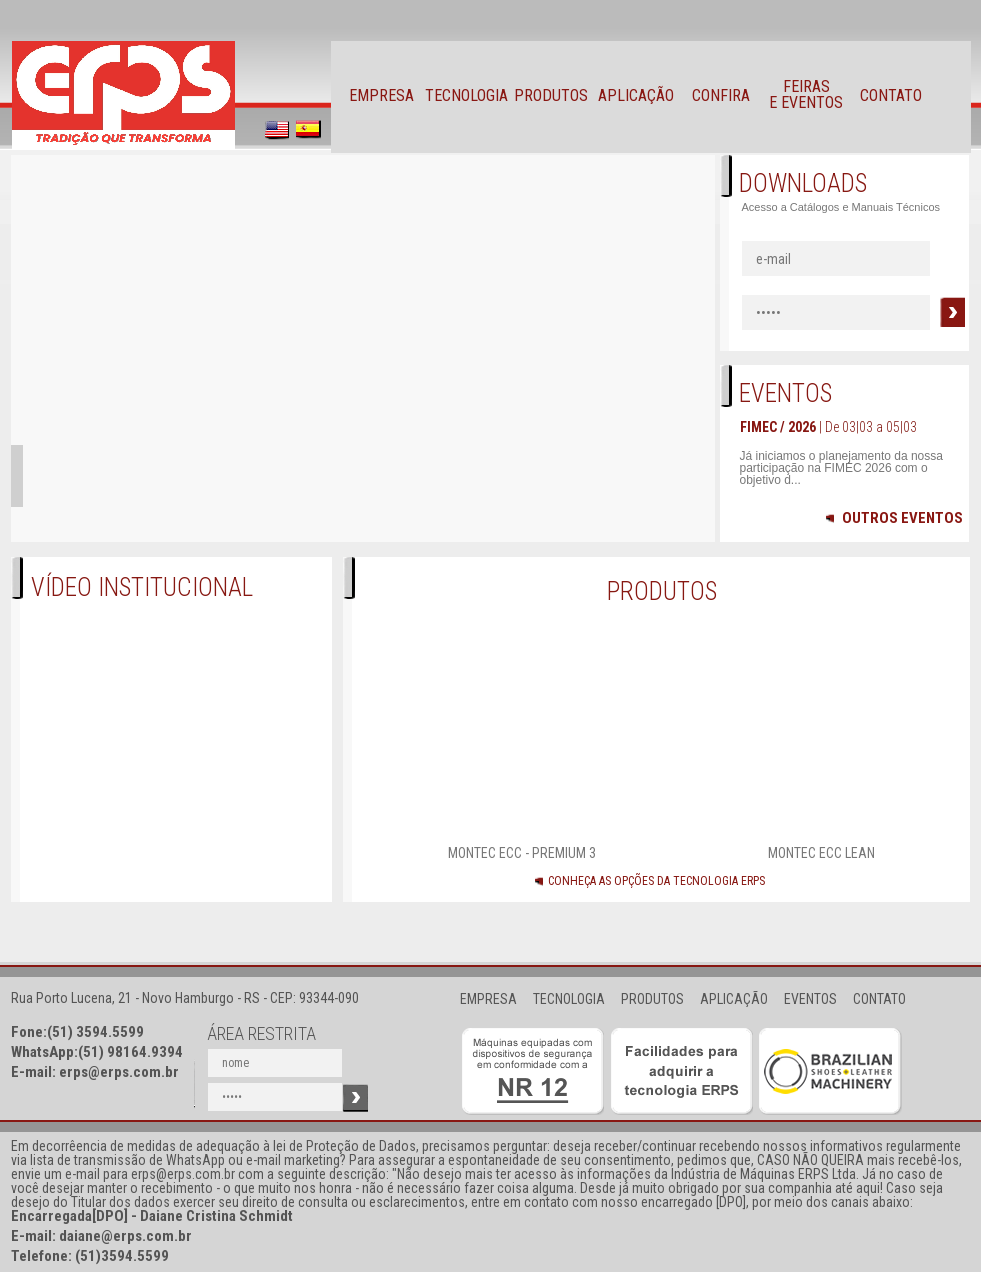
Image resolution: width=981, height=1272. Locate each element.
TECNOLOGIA (569, 999)
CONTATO (879, 999)
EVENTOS (810, 999)
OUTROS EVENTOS (894, 519)
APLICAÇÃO (734, 999)
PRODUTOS (652, 999)
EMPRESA (488, 999)
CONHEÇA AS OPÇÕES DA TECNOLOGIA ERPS (656, 881)
